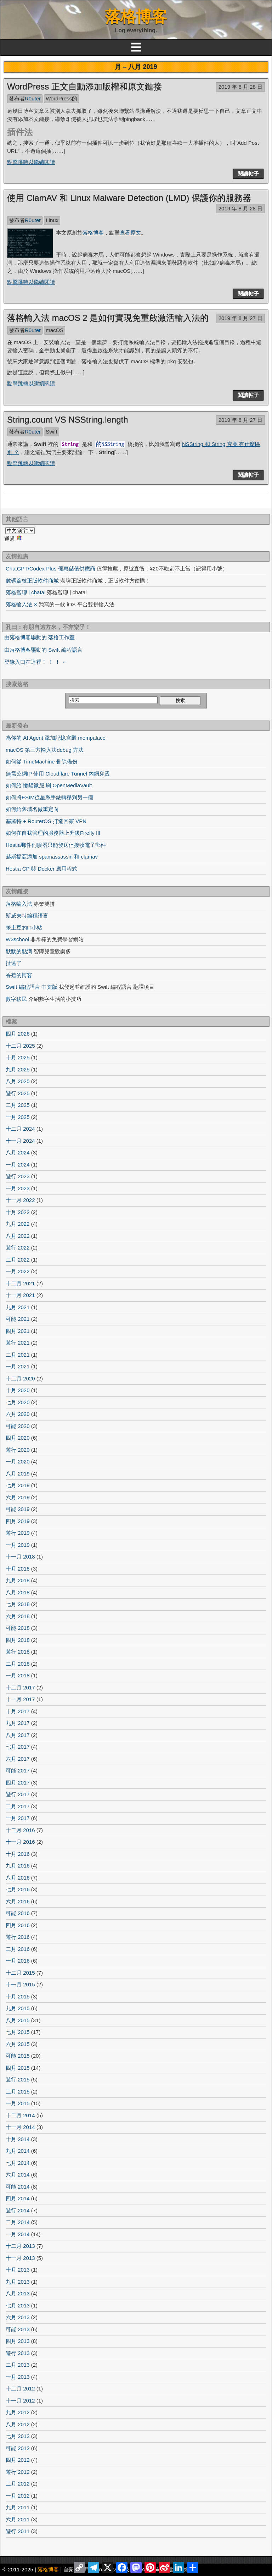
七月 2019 (18, 1485)
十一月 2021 (20, 1295)
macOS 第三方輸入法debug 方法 (45, 750)
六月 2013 (18, 2317)
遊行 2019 (18, 1533)
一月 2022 (18, 1271)
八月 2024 (18, 1152)
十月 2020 (18, 1390)
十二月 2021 (20, 1283)
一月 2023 (18, 1188)
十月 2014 (18, 2139)
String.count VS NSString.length (67, 419)
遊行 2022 (18, 1248)
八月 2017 (18, 1735)
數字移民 (16, 999)
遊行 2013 (18, 2353)
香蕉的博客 (19, 975)
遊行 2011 (18, 2531)
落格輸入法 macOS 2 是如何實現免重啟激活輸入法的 (108, 317)
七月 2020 (18, 1402)
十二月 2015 (20, 1973)
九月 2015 (18, 2008)
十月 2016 (18, 1854)
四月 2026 (18, 1034)
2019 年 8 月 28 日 (240, 87)
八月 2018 (18, 1592)
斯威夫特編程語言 (27, 915)
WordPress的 (61, 98)
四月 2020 (18, 1438)
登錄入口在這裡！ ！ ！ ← (35, 662)
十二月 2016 (20, 1830)
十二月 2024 (20, 1129)
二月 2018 (18, 1664)
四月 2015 (18, 2068)
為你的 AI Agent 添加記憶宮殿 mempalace (56, 738)
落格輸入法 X (21, 604)
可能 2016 (18, 1913)
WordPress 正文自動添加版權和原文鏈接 (84, 86)
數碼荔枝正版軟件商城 (32, 581)
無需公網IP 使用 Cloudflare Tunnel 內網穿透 (58, 774)
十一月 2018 (20, 1557)
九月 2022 (18, 1224)
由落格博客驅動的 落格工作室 (39, 637)
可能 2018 (18, 1628)
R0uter (33, 98)
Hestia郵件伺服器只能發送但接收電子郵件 (56, 845)
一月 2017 (18, 1818)
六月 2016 (18, 1901)
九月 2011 (18, 2507)
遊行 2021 (18, 1343)
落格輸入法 (19, 904)
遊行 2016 (18, 1937)
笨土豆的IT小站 (24, 928)
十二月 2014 (20, 2115)
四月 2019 (18, 1521)
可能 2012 (18, 2448)
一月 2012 (18, 2496)
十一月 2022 (20, 1200)
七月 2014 (18, 2163)
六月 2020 (18, 1414)
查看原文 (130, 233)
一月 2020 (18, 1461)
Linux (52, 220)
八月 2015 (18, 2020)
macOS (54, 330)
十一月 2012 (20, 2401)
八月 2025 (18, 1081)
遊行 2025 (18, 1093)
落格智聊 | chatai (25, 592)
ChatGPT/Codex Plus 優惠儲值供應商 (50, 569)
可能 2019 (18, 1509)
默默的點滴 (19, 951)
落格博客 (136, 16)
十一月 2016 (20, 1842)
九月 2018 (18, 1580)
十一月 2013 (20, 2258)
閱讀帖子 (248, 174)
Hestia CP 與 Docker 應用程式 (41, 869)
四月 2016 (18, 1925)
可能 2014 (18, 2187)
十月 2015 (18, 1996)
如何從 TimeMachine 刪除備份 (42, 762)
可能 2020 (18, 1426)
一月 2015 (18, 2103)
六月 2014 (18, 2175)
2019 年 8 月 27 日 (240, 318)
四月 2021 (18, 1331)
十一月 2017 (20, 1699)
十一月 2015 (20, 1984)
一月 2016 (18, 1961)
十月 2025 (18, 1057)
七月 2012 (18, 2436)
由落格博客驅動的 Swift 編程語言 (43, 650)
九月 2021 (18, 1307)
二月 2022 (18, 1260)
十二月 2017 (20, 1687)
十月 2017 (18, 1711)
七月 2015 (18, 2032)
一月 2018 (18, 1675)
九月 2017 (18, 1723)
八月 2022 (18, 1236)
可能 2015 (18, 2056)
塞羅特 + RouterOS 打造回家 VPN (46, 821)
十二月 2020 (20, 1378)
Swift (51, 432)
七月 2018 (18, 1604)
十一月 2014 (20, 2127)
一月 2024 (18, 1165)
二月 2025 (18, 1105)
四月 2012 (18, 2460)
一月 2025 (18, 1117)
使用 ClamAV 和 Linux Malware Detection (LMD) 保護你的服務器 (129, 198)
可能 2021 (18, 1319)
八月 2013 (18, 2293)
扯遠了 (14, 963)
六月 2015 (18, 2044)
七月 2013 (18, 2305)
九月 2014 (18, 2151)
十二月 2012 (20, 2388)
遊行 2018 (18, 1652)
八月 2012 (18, 2424)
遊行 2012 (18, 2472)
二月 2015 (18, 2092)
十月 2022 (18, 1212)
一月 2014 (18, 2234)
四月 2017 (18, 1783)
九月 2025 (18, 1069)
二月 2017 (18, 1806)
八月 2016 (18, 1878)
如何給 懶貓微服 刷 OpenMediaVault (49, 785)
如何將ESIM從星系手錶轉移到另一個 (49, 797)
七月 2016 (18, 1889)
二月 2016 (18, 1949)
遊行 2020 (18, 1450)
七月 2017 (18, 1747)
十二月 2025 (20, 1046)
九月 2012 (18, 2412)
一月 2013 (18, 2377)
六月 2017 (18, 1759)
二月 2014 (18, 2222)
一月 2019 (18, 1545)
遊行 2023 (18, 1176)
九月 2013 (18, 2282)
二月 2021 (18, 1355)
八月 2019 (18, 1474)
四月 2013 (18, 2341)
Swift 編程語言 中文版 (31, 987)
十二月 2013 (20, 2246)
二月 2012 (18, 2484)
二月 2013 (18, 2365)
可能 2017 (18, 1770)
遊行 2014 (18, 2210)
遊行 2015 (18, 2079)
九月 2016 (18, 1866)
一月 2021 (18, 1366)
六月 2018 (18, 1616)
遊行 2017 (18, 1794)
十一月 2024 (20, 1141)
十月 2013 (18, 2270)
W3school (17, 939)
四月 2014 (18, 2198)
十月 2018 (18, 1569)
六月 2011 (18, 2519)
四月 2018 (18, 1640)
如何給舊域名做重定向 (32, 809)
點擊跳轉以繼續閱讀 (31, 162)
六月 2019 (18, 1497)
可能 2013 (18, 2329)
